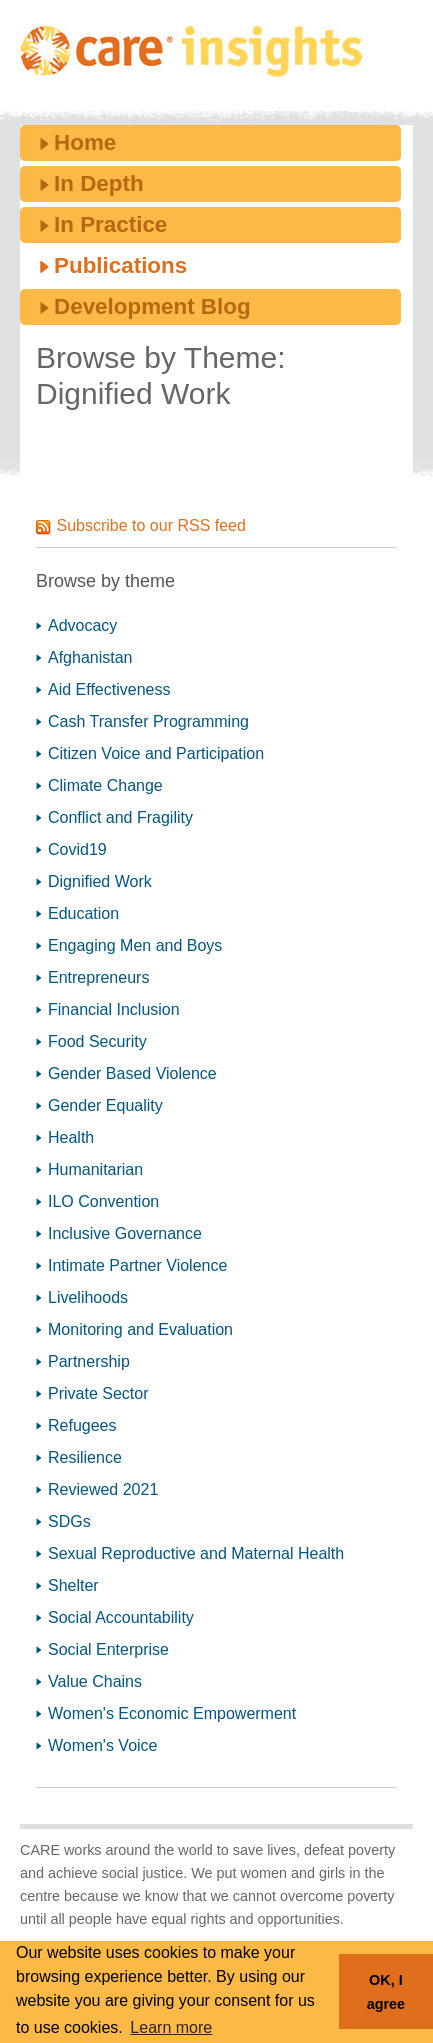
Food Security (97, 1041)
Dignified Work (100, 881)
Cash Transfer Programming (148, 721)
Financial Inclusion (114, 1009)
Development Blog (152, 306)
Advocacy (82, 625)
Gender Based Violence (132, 1073)
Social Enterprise (108, 1649)
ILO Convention (103, 1201)
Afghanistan (90, 657)
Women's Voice (102, 1745)
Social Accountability (121, 1617)
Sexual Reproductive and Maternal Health (196, 1553)
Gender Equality (105, 1105)
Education (83, 913)
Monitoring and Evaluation (140, 1329)
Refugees (82, 1425)
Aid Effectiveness (109, 689)
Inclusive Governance (125, 1233)
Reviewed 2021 (103, 1489)
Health (71, 1137)
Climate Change (105, 785)
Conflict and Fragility (120, 817)
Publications (120, 265)
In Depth (99, 183)
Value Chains (95, 1681)
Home (85, 142)
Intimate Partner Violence (137, 1265)
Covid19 (77, 849)
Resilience (85, 1457)
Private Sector (98, 1393)
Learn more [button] (171, 2027)
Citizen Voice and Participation (156, 753)
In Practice (110, 224)
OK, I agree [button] (386, 1992)
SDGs (69, 1521)
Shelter (73, 1585)
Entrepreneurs (98, 977)
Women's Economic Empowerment (172, 1713)
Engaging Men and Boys (135, 945)
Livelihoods (88, 1297)
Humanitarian (95, 1169)
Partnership (89, 1361)
